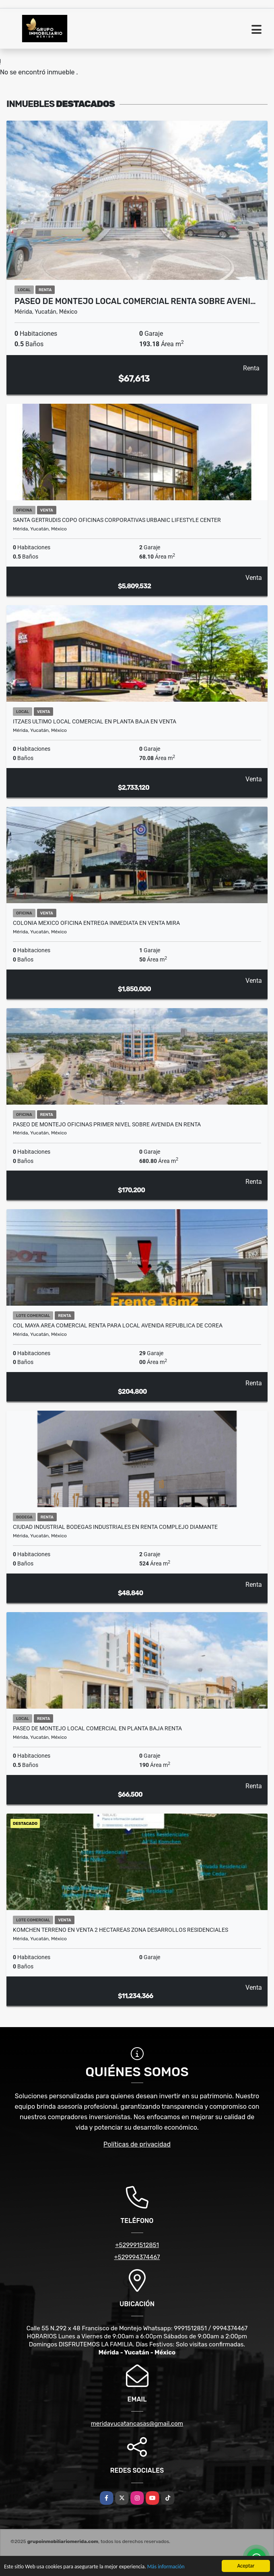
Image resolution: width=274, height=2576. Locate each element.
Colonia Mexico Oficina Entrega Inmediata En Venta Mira (96, 923)
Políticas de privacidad (137, 2144)
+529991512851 (137, 2245)
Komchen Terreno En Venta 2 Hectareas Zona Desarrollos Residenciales (120, 1930)
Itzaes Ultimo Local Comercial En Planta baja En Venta (94, 721)
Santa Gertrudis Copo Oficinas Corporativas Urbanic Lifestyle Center (117, 520)
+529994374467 (137, 2257)
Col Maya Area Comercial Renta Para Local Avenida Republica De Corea (117, 1325)
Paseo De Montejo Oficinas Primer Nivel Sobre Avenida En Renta (107, 1124)
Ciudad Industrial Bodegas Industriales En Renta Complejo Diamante (115, 1527)
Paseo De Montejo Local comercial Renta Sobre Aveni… (135, 301)
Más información (166, 2567)
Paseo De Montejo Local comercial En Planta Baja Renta (97, 1728)
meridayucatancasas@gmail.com (137, 2423)
